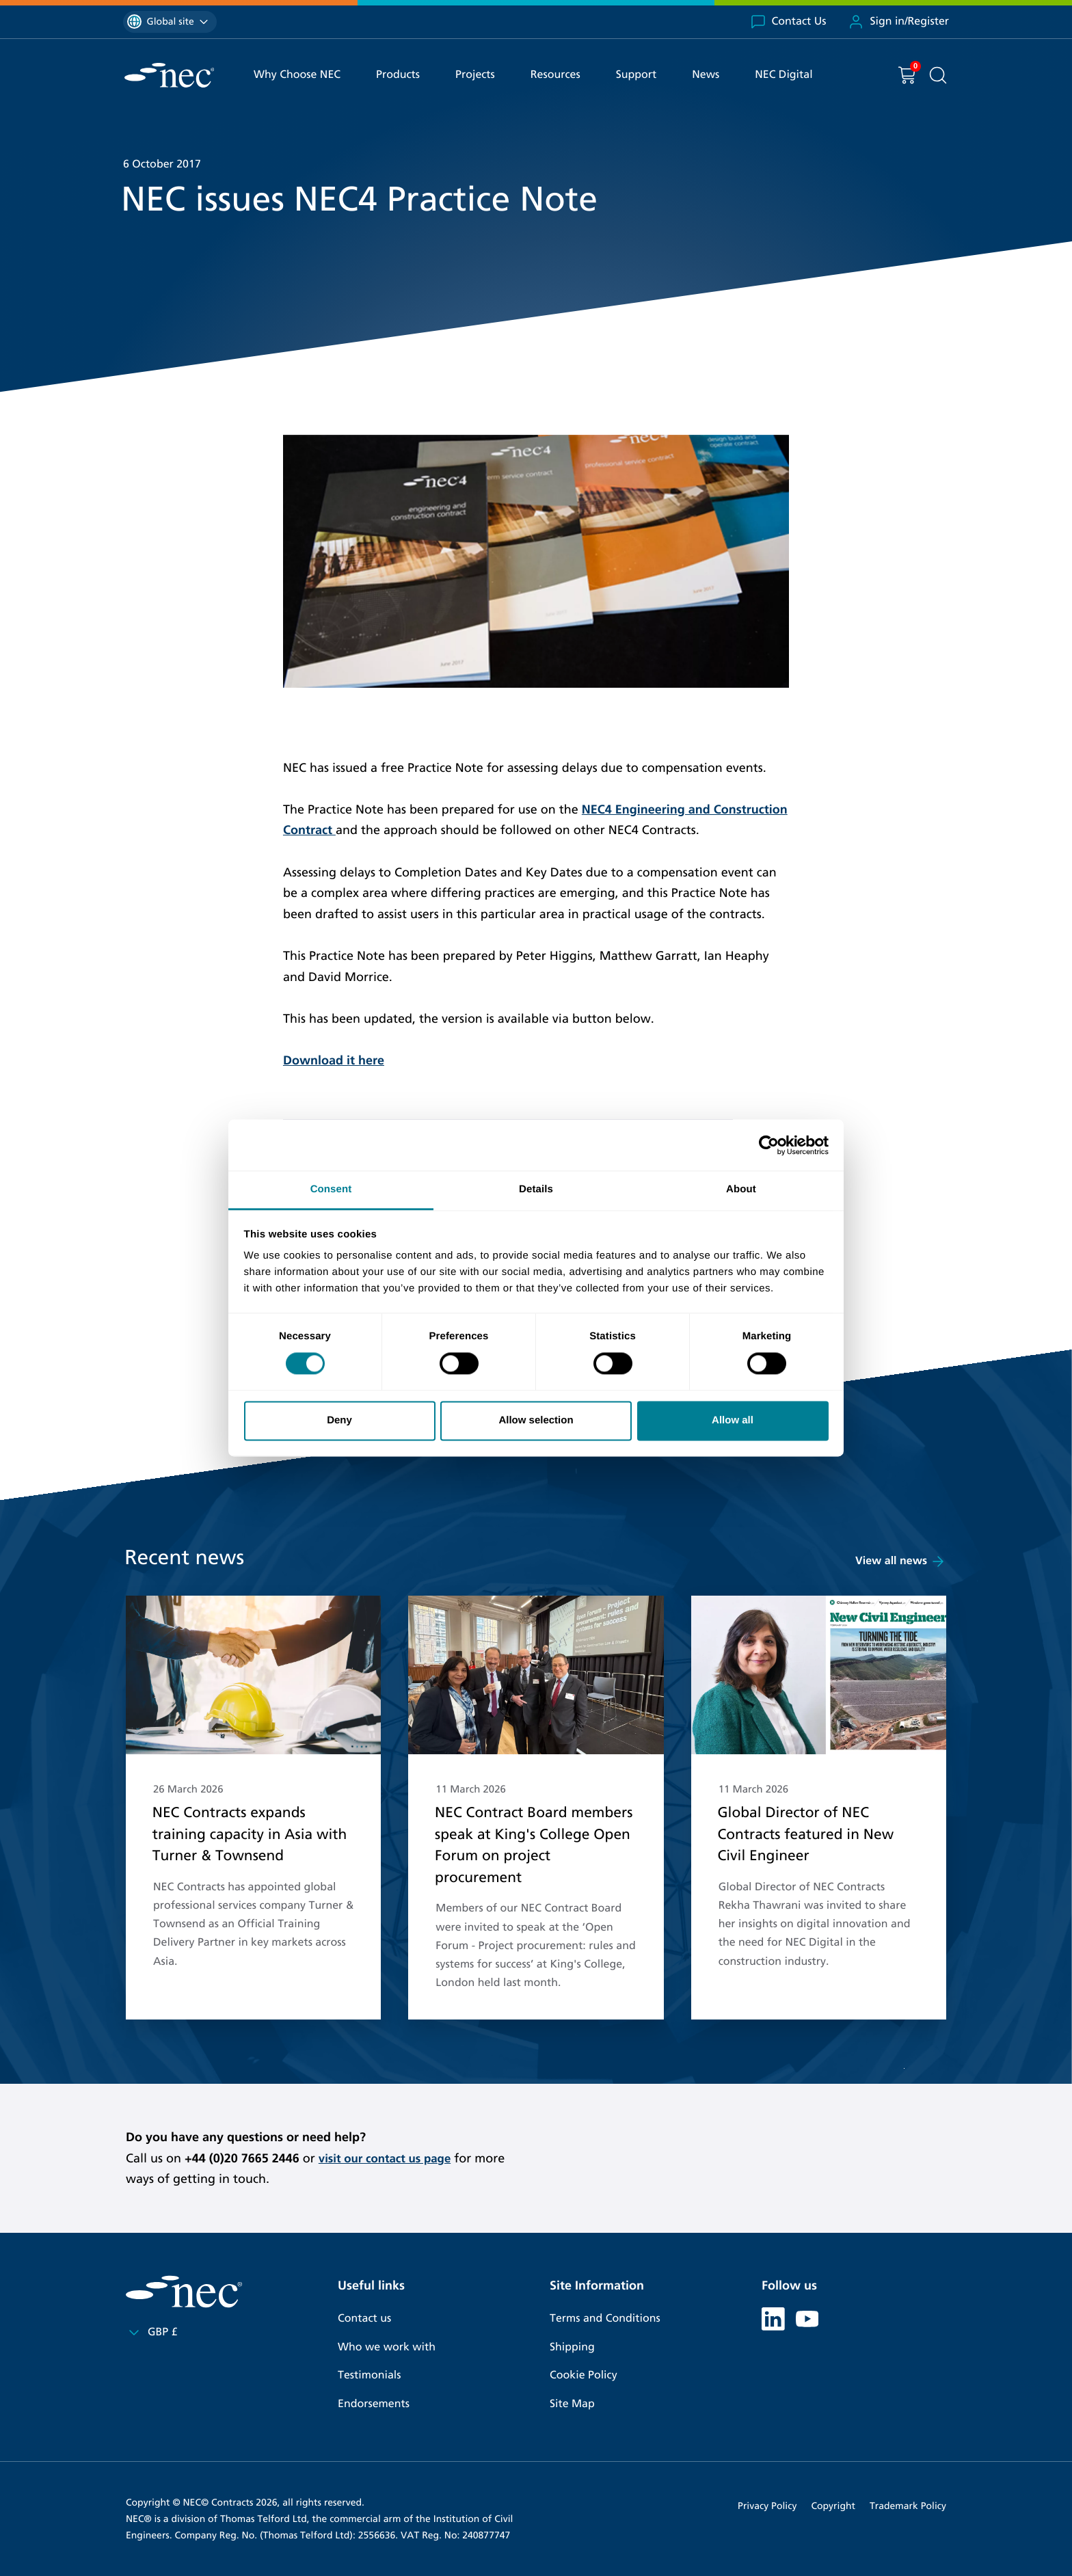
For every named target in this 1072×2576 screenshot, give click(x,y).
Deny (339, 1420)
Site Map (572, 2404)
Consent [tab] (331, 1189)
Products (398, 74)
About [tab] (741, 1189)
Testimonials (369, 2375)
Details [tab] (536, 1189)
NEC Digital (783, 74)
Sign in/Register (898, 22)
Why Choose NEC (297, 74)
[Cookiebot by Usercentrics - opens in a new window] (769, 1145)
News (705, 74)
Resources (555, 74)
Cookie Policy (583, 2375)
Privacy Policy (767, 2506)
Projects (475, 74)
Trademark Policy (908, 2506)
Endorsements (374, 2404)
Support (636, 74)
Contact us (364, 2318)
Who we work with (387, 2347)
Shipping (572, 2347)
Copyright (833, 2506)
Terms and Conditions (605, 2318)
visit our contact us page (389, 2158)
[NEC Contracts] (169, 75)
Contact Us (788, 22)
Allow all (732, 1420)
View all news (900, 1561)
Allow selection (535, 1420)
